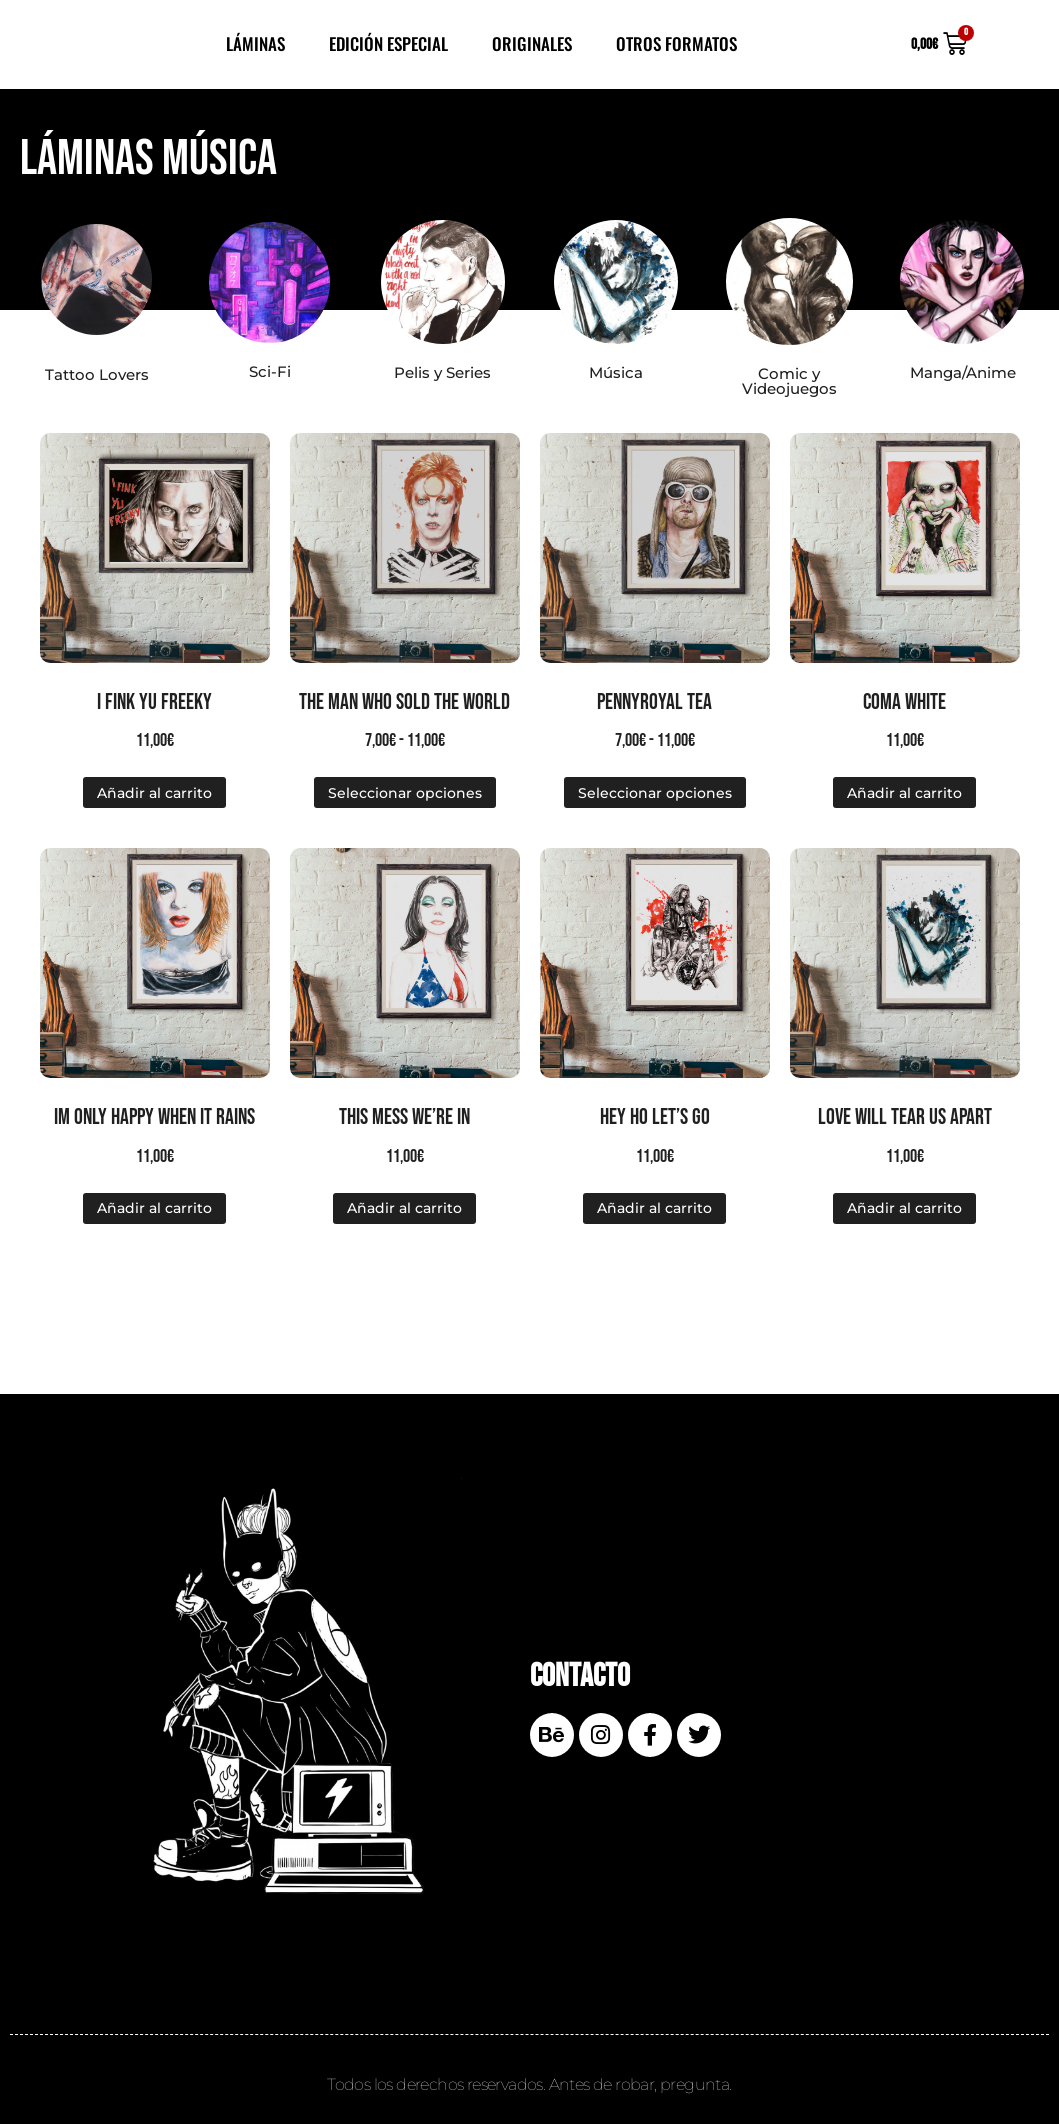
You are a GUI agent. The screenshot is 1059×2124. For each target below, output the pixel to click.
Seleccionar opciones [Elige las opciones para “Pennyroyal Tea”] (655, 793)
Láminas (255, 43)
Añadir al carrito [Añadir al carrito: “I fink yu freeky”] (154, 793)
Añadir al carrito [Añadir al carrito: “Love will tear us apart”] (904, 1208)
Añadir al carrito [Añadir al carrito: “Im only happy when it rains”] (154, 1208)
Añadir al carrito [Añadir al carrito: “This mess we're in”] (404, 1208)
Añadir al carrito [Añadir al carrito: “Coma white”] (904, 793)
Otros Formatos (676, 43)
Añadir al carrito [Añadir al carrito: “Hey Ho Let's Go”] (654, 1208)
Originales (532, 43)
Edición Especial (388, 43)
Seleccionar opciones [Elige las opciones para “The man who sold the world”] (405, 793)
